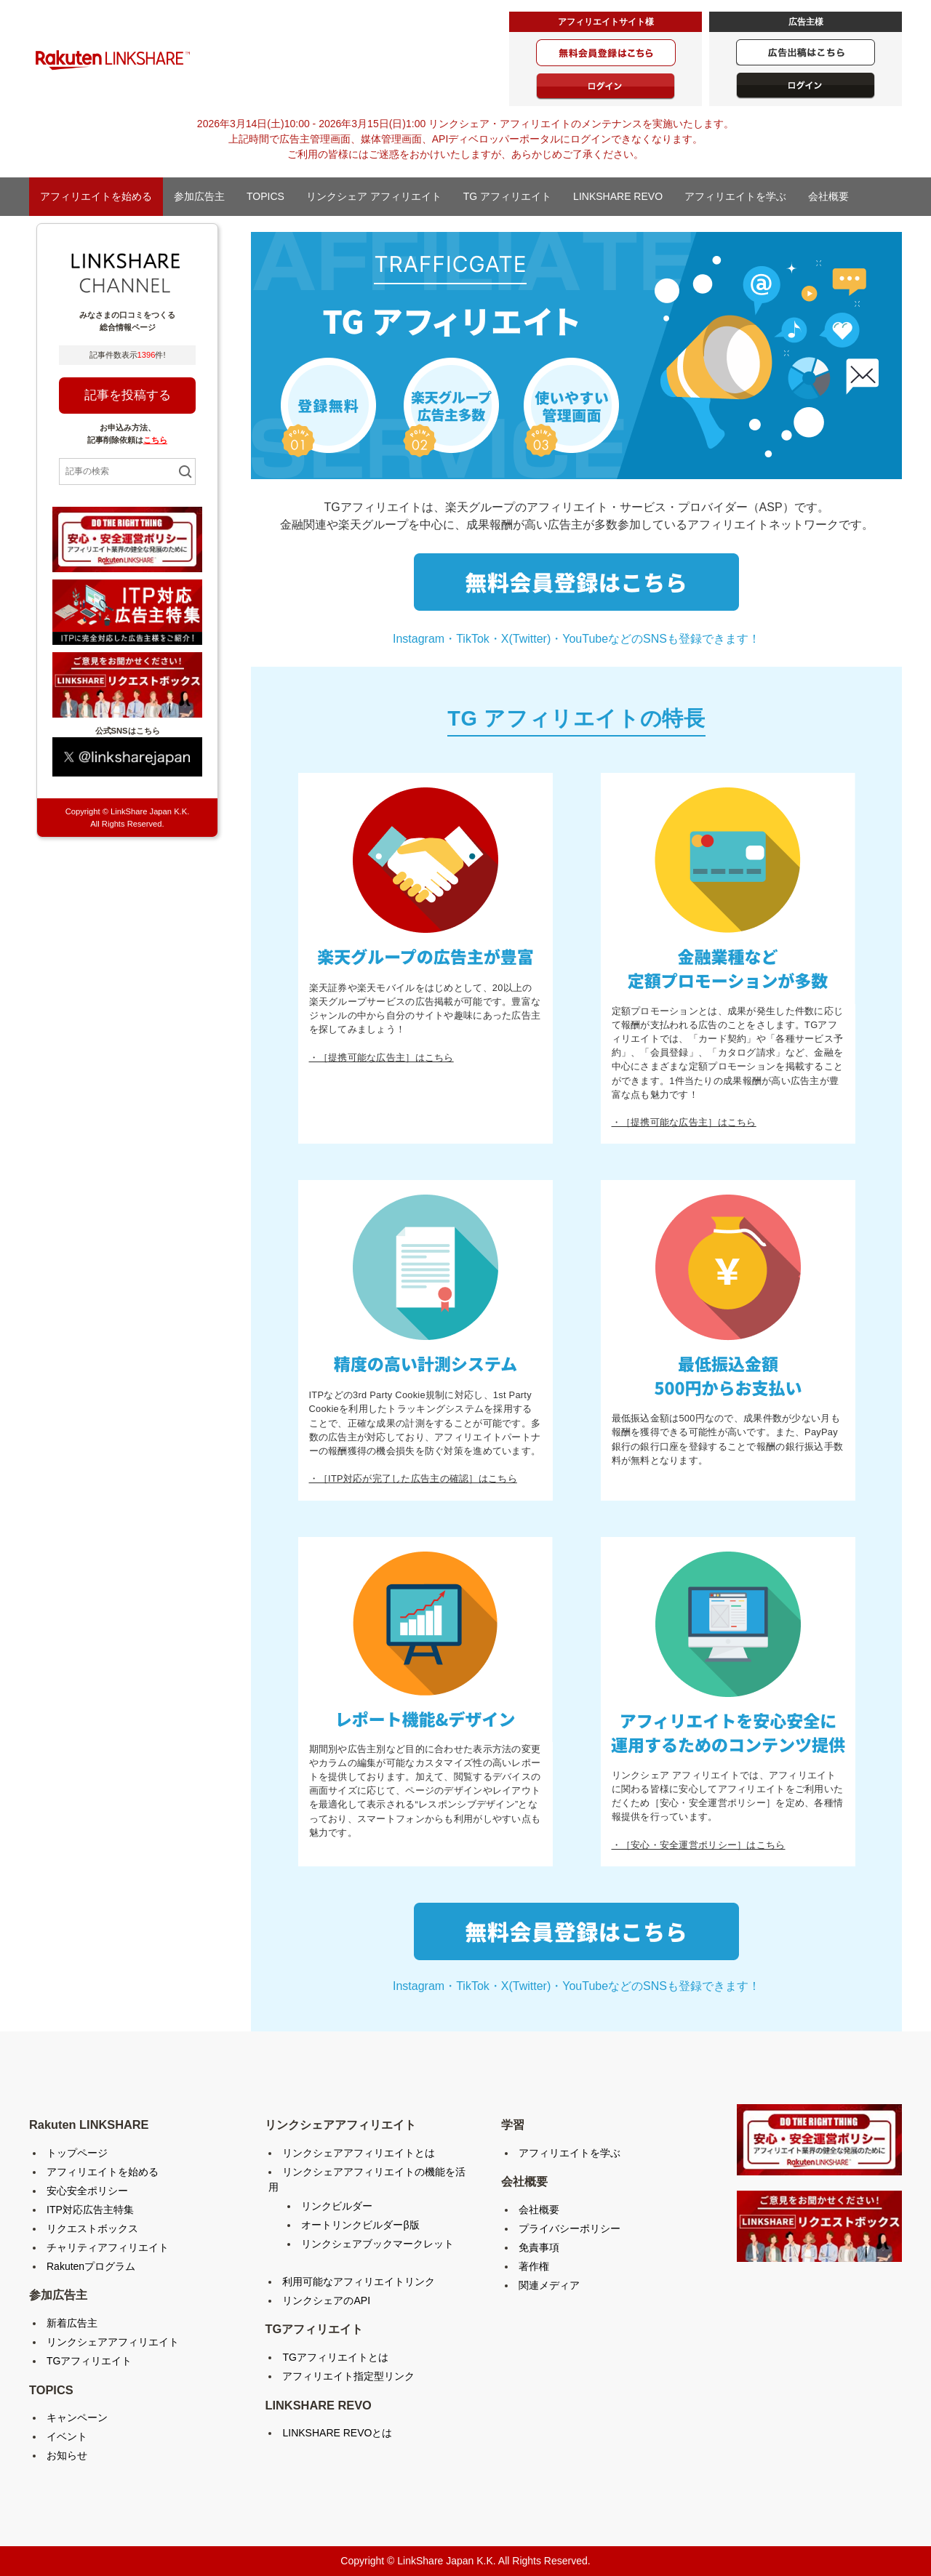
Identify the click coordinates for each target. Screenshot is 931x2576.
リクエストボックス (92, 2228)
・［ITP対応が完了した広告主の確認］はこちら (413, 1478)
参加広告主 (199, 196)
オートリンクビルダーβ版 (360, 2225)
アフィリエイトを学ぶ (735, 196)
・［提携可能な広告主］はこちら (381, 1057)
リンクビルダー (336, 2206)
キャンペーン (77, 2417)
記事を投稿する (127, 395)
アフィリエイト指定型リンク (348, 2376)
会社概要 (828, 196)
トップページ (77, 2153)
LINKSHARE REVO (618, 196)
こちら (155, 440)
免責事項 (539, 2247)
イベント (67, 2436)
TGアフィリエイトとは (335, 2357)
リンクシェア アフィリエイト (373, 196)
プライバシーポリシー (569, 2228)
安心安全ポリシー (87, 2190)
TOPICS (265, 196)
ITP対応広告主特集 (90, 2209)
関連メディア (549, 2285)
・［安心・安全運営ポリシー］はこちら (699, 1844)
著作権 (534, 2266)
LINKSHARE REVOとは (337, 2433)
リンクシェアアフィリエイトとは (358, 2153)
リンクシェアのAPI (326, 2300)
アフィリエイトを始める (96, 196)
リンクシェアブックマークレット (377, 2244)
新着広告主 (72, 2323)
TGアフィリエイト (89, 2361)
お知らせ (67, 2455)
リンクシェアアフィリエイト (113, 2342)
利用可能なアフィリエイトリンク (358, 2281)
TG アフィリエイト (507, 196)
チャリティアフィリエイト (108, 2247)
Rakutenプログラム (91, 2266)
